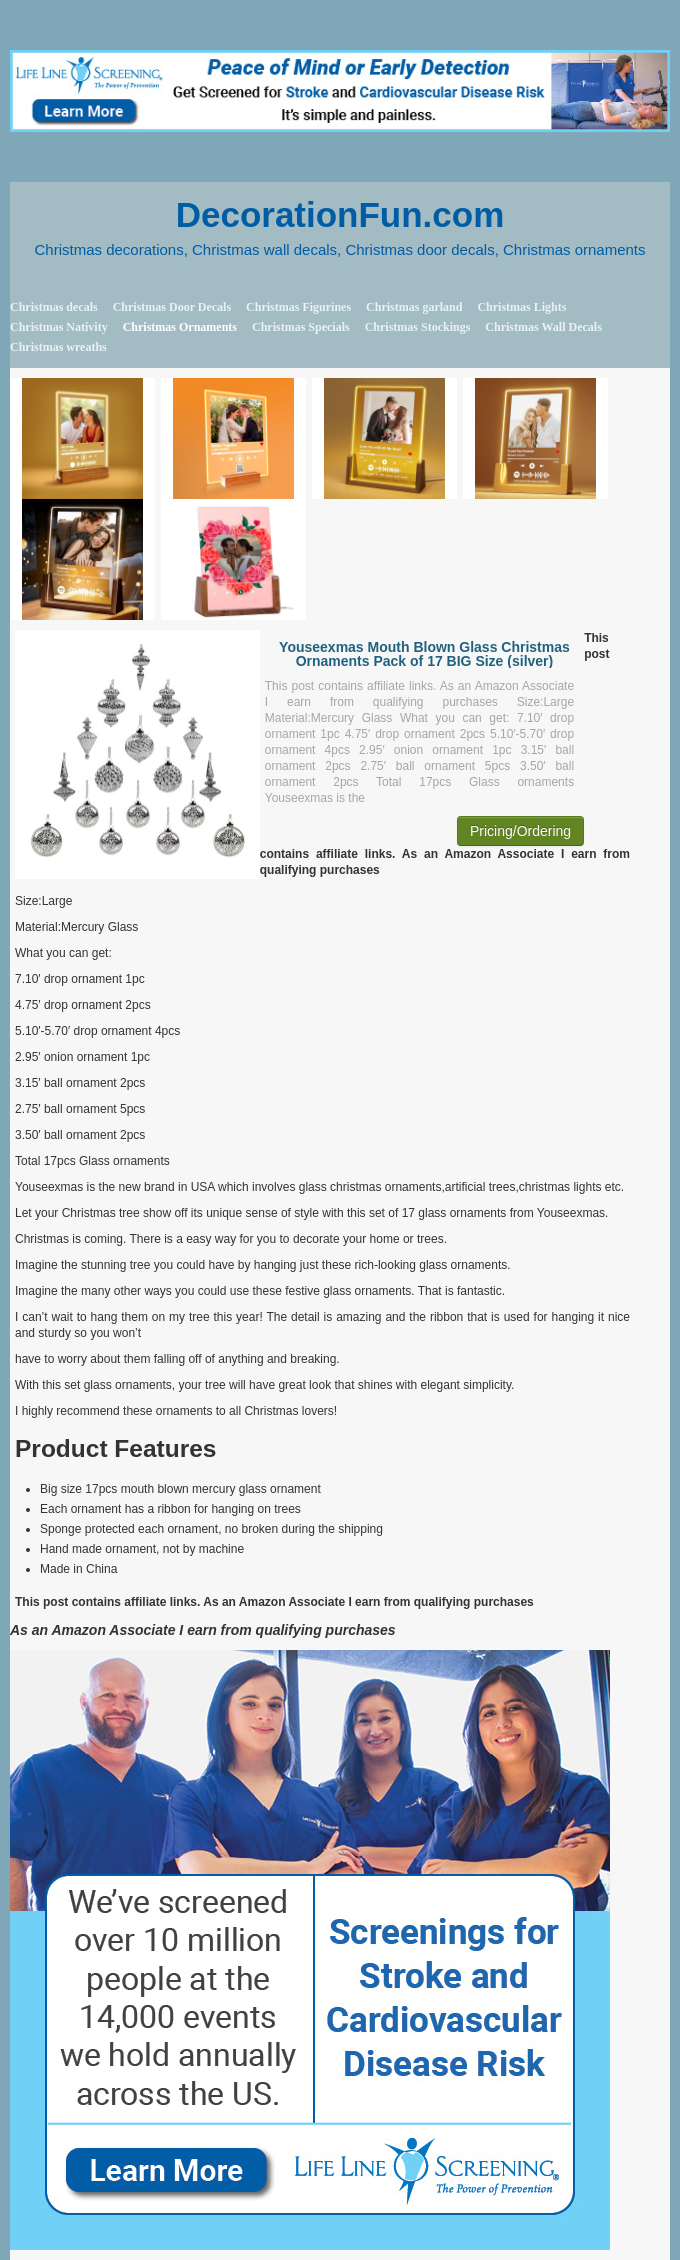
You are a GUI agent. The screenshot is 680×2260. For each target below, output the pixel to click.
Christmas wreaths (58, 347)
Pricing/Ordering (520, 831)
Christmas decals (54, 307)
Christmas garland (414, 307)
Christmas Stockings (418, 327)
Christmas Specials (301, 327)
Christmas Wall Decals (543, 327)
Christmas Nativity (59, 327)
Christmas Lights (521, 307)
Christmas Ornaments (180, 327)
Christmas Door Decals (172, 307)
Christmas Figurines (298, 307)
